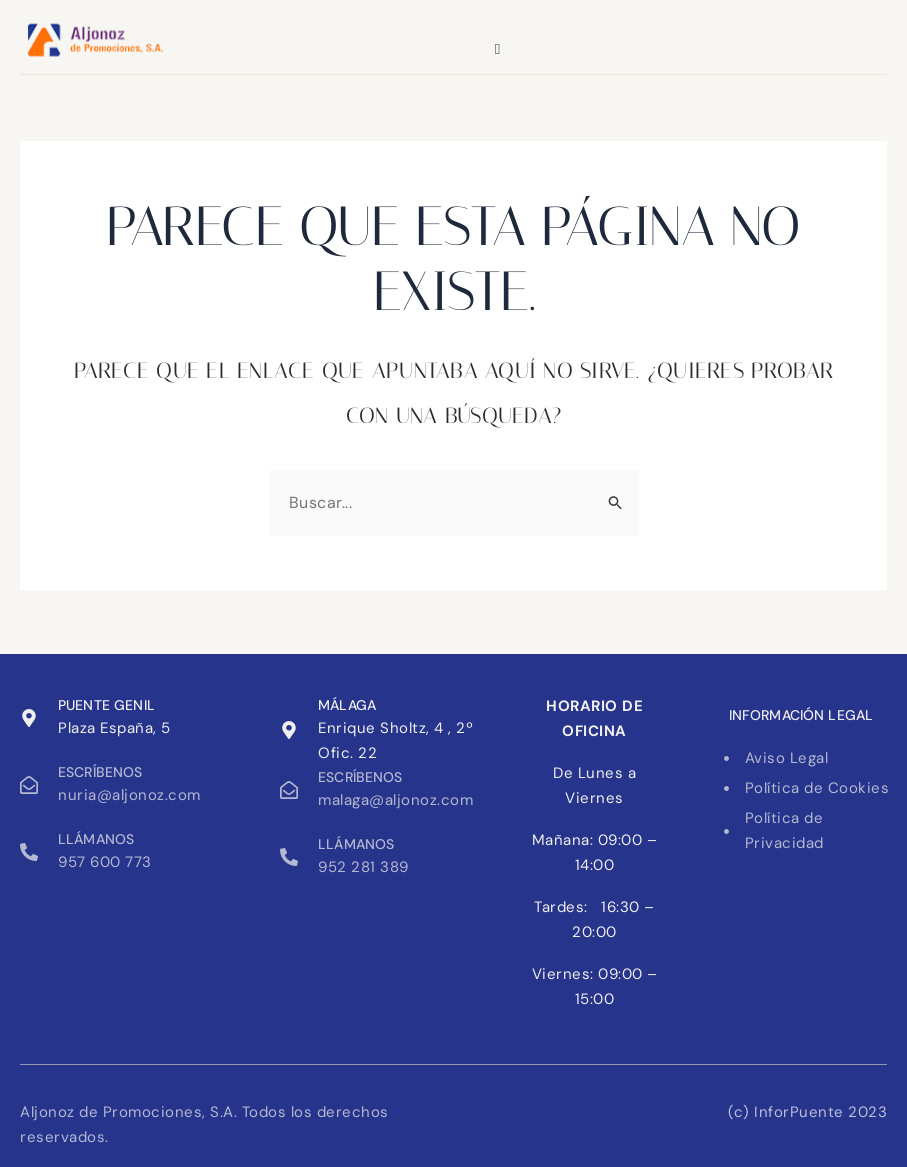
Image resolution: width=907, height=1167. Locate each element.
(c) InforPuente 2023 (807, 1112)
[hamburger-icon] (497, 49)
